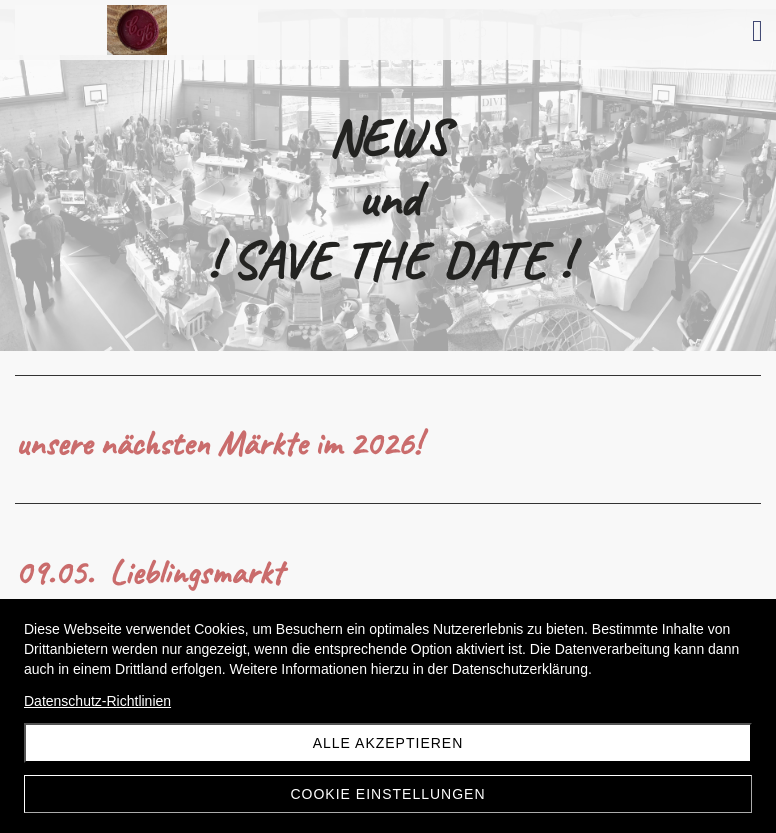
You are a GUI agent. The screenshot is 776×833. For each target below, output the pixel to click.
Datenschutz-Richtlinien (97, 701)
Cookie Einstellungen (387, 794)
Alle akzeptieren (388, 743)
